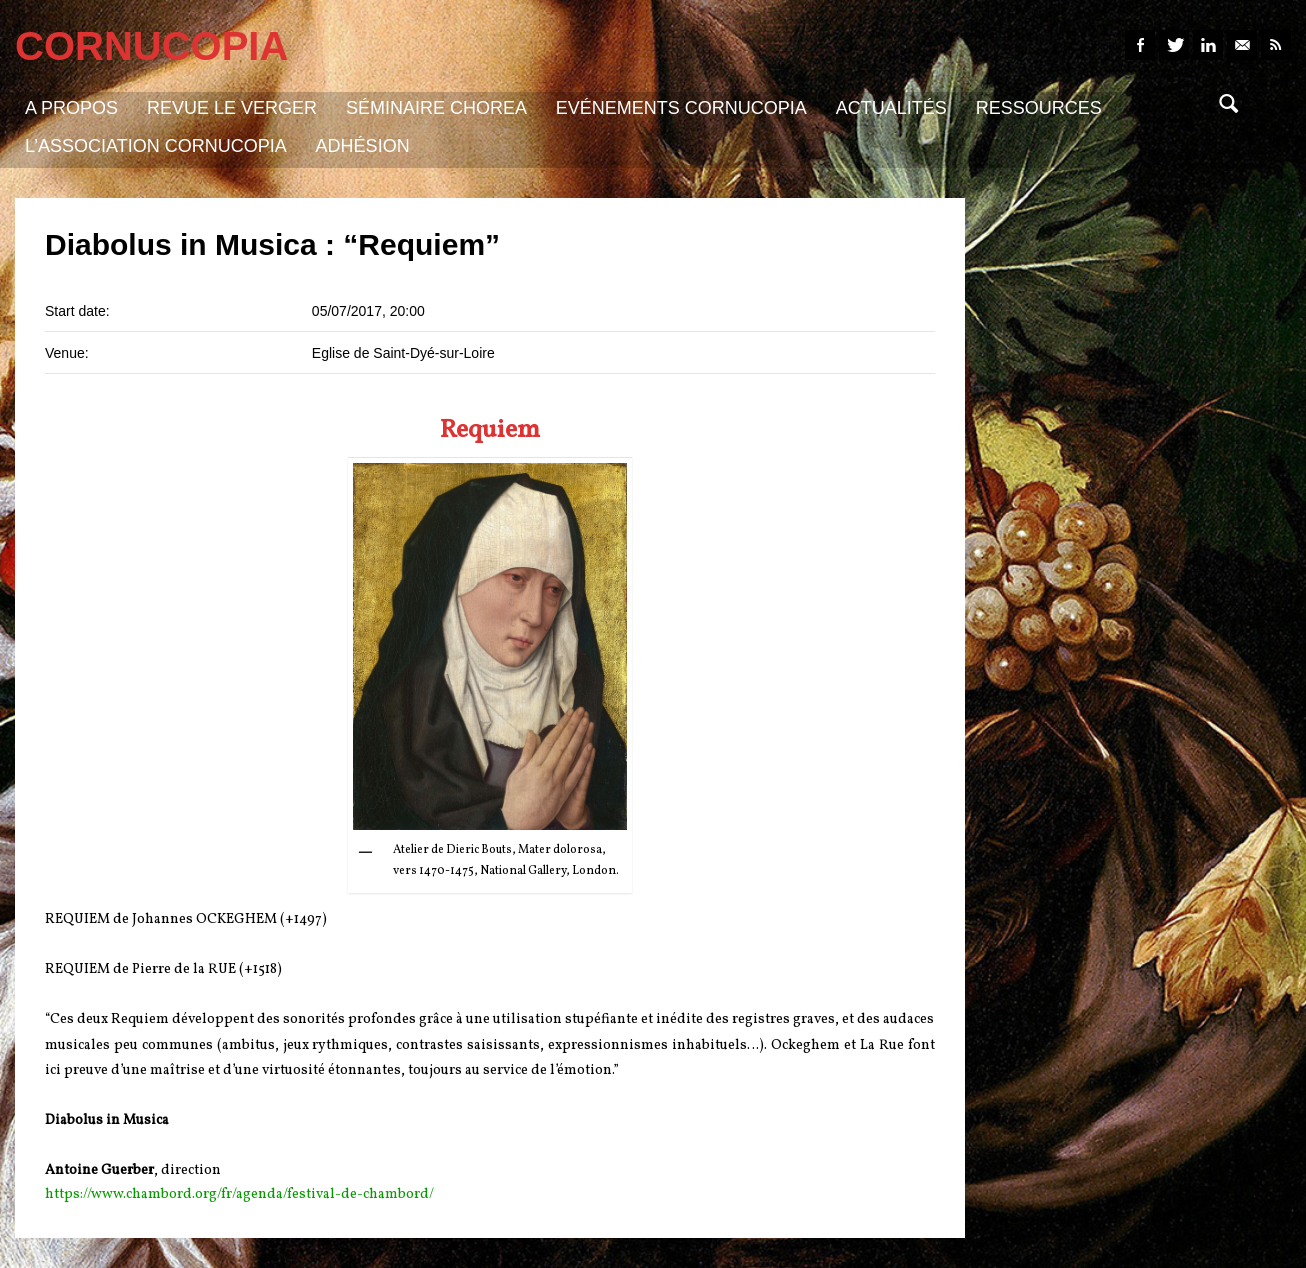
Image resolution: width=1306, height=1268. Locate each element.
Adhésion (363, 146)
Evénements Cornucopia (681, 108)
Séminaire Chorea (436, 108)
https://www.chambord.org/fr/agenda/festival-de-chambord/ (239, 1194)
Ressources (1039, 108)
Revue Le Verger (232, 108)
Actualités (891, 108)
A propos (71, 108)
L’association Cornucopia (156, 146)
